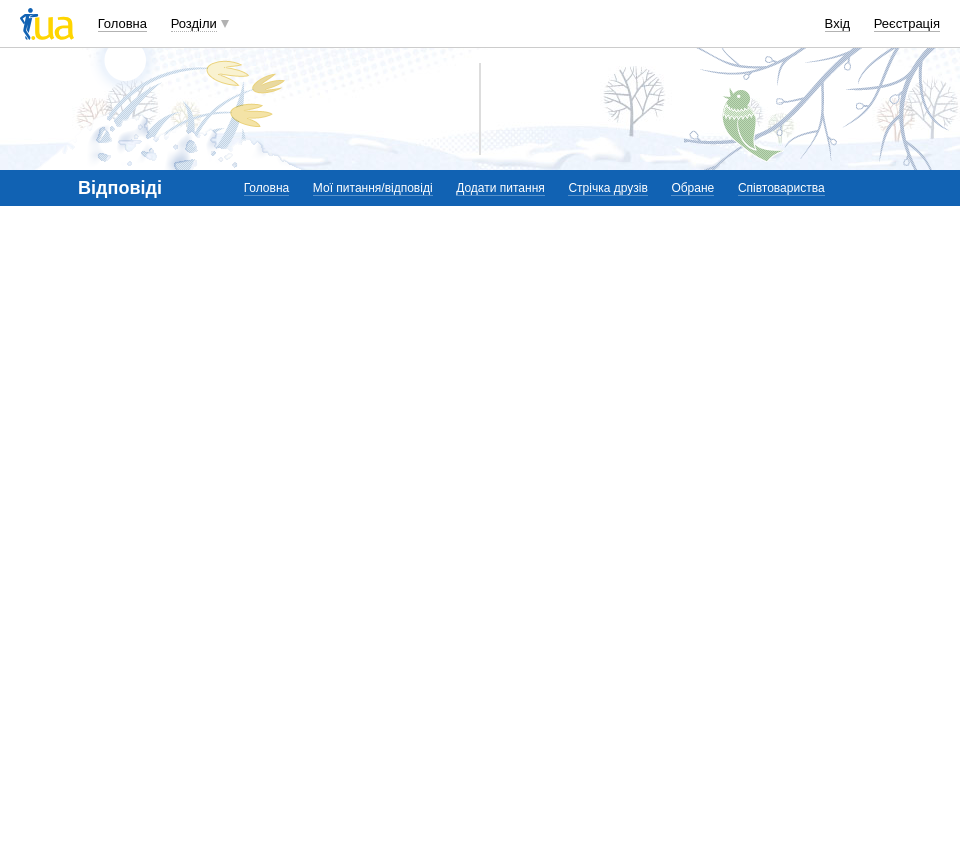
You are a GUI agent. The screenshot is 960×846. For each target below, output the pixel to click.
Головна (122, 23)
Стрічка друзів (607, 188)
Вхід (838, 23)
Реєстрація (907, 23)
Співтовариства (781, 188)
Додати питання (500, 188)
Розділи (194, 23)
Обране (692, 188)
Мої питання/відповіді (373, 188)
